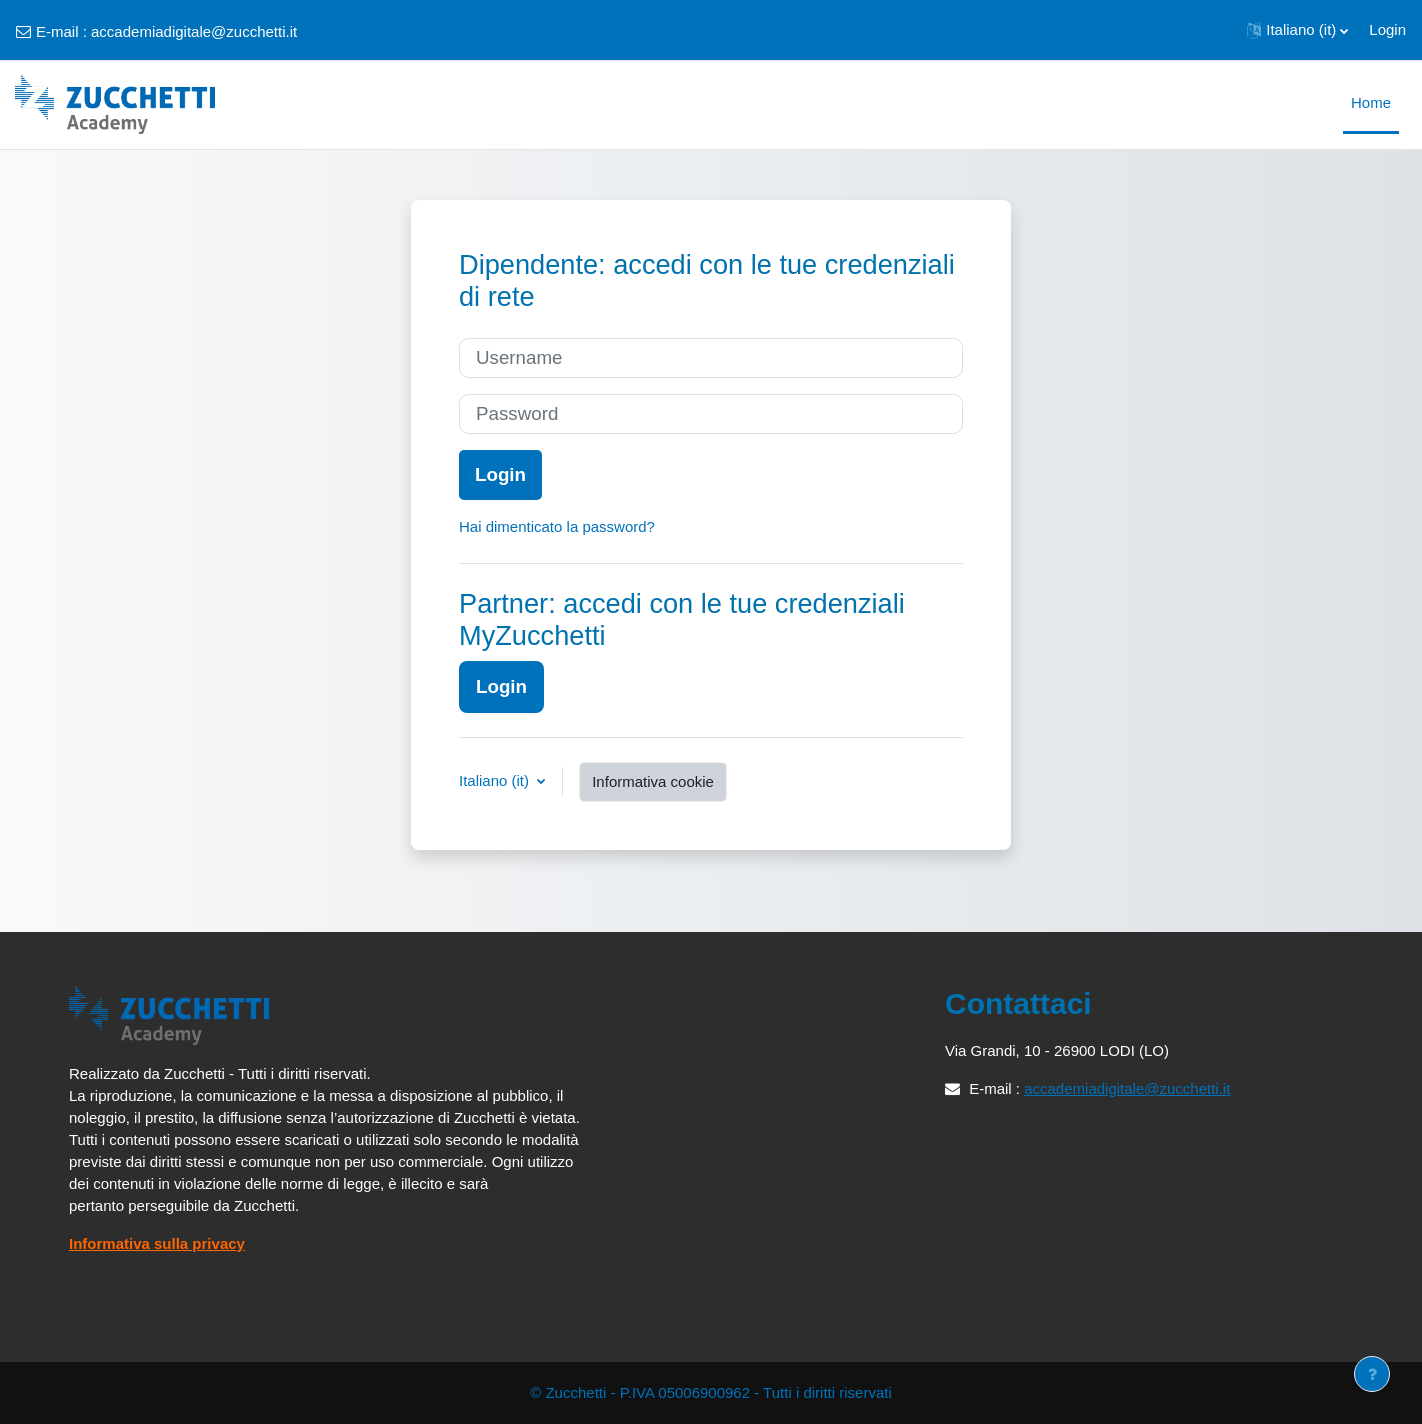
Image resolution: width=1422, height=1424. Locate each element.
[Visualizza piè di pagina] (1372, 1374)
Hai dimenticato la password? (557, 526)
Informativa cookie (653, 781)
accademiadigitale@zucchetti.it (194, 31)
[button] (1297, 30)
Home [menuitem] (1371, 102)
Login (1387, 29)
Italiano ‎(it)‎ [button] (496, 780)
